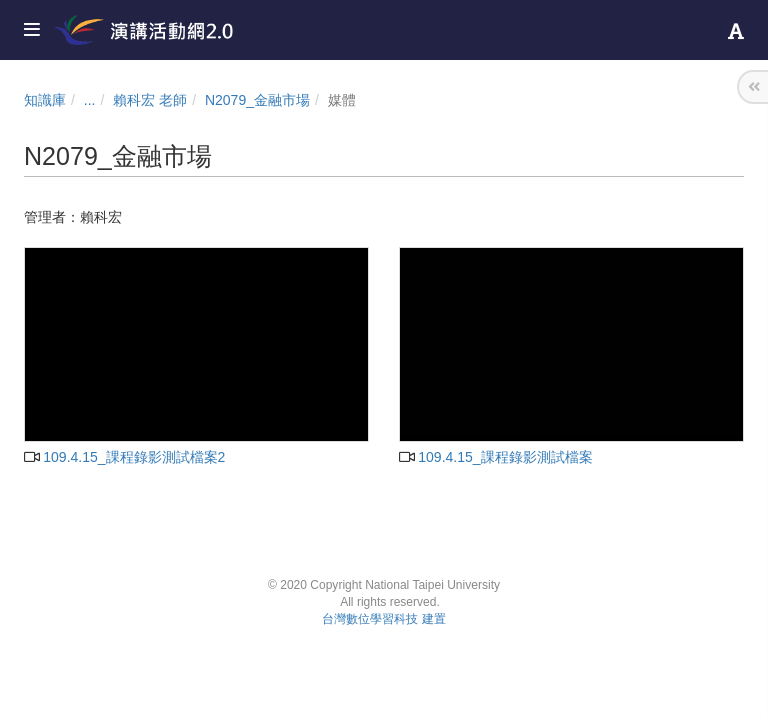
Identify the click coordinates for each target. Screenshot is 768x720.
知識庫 (45, 100)
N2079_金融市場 (257, 100)
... (90, 100)
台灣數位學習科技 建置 (383, 619)
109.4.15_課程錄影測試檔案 (496, 457)
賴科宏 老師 (150, 100)
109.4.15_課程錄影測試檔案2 (124, 457)
